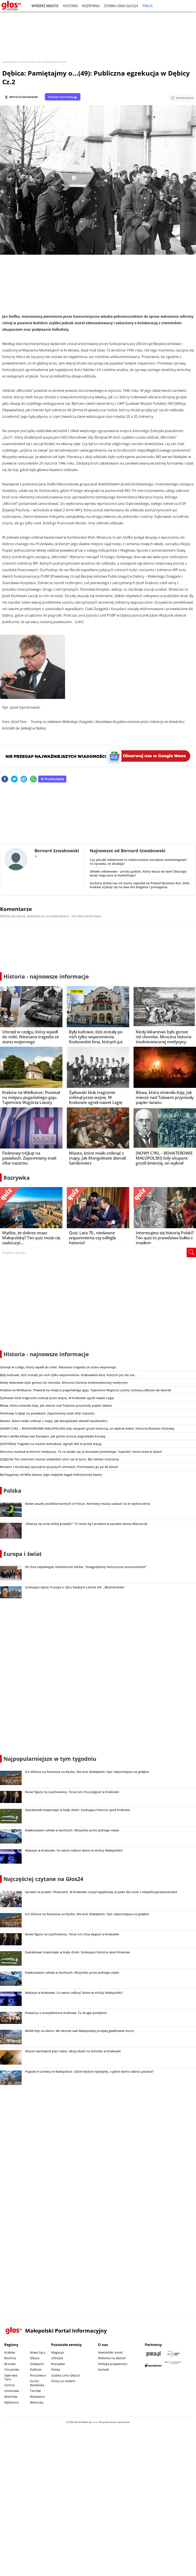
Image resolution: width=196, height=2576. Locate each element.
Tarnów (35, 2391)
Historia (70, 5)
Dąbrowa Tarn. (10, 2377)
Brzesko (10, 2364)
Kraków (9, 2352)
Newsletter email (110, 2352)
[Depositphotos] (153, 2365)
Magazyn (57, 2352)
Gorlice (9, 2385)
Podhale (36, 2369)
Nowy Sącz (37, 2352)
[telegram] (23, 779)
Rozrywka (91, 5)
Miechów (10, 2397)
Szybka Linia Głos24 (121, 5)
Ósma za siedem (63, 2381)
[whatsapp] (33, 779)
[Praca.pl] (153, 2353)
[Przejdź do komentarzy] (182, 97)
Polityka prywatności (112, 2364)
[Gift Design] (173, 2365)
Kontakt (103, 2369)
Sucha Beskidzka (37, 2383)
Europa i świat (22, 1553)
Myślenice (11, 2402)
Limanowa (11, 2391)
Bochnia (10, 2358)
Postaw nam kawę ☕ (62, 97)
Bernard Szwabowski (24, 97)
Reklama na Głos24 (112, 2358)
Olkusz (35, 2358)
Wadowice (37, 2397)
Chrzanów (11, 2369)
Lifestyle (57, 2358)
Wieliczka (36, 2402)
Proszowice (38, 2375)
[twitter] (14, 779)
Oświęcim (37, 2364)
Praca (147, 5)
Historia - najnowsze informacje (46, 976)
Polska (12, 1490)
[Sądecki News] (173, 2353)
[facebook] (4, 779)
